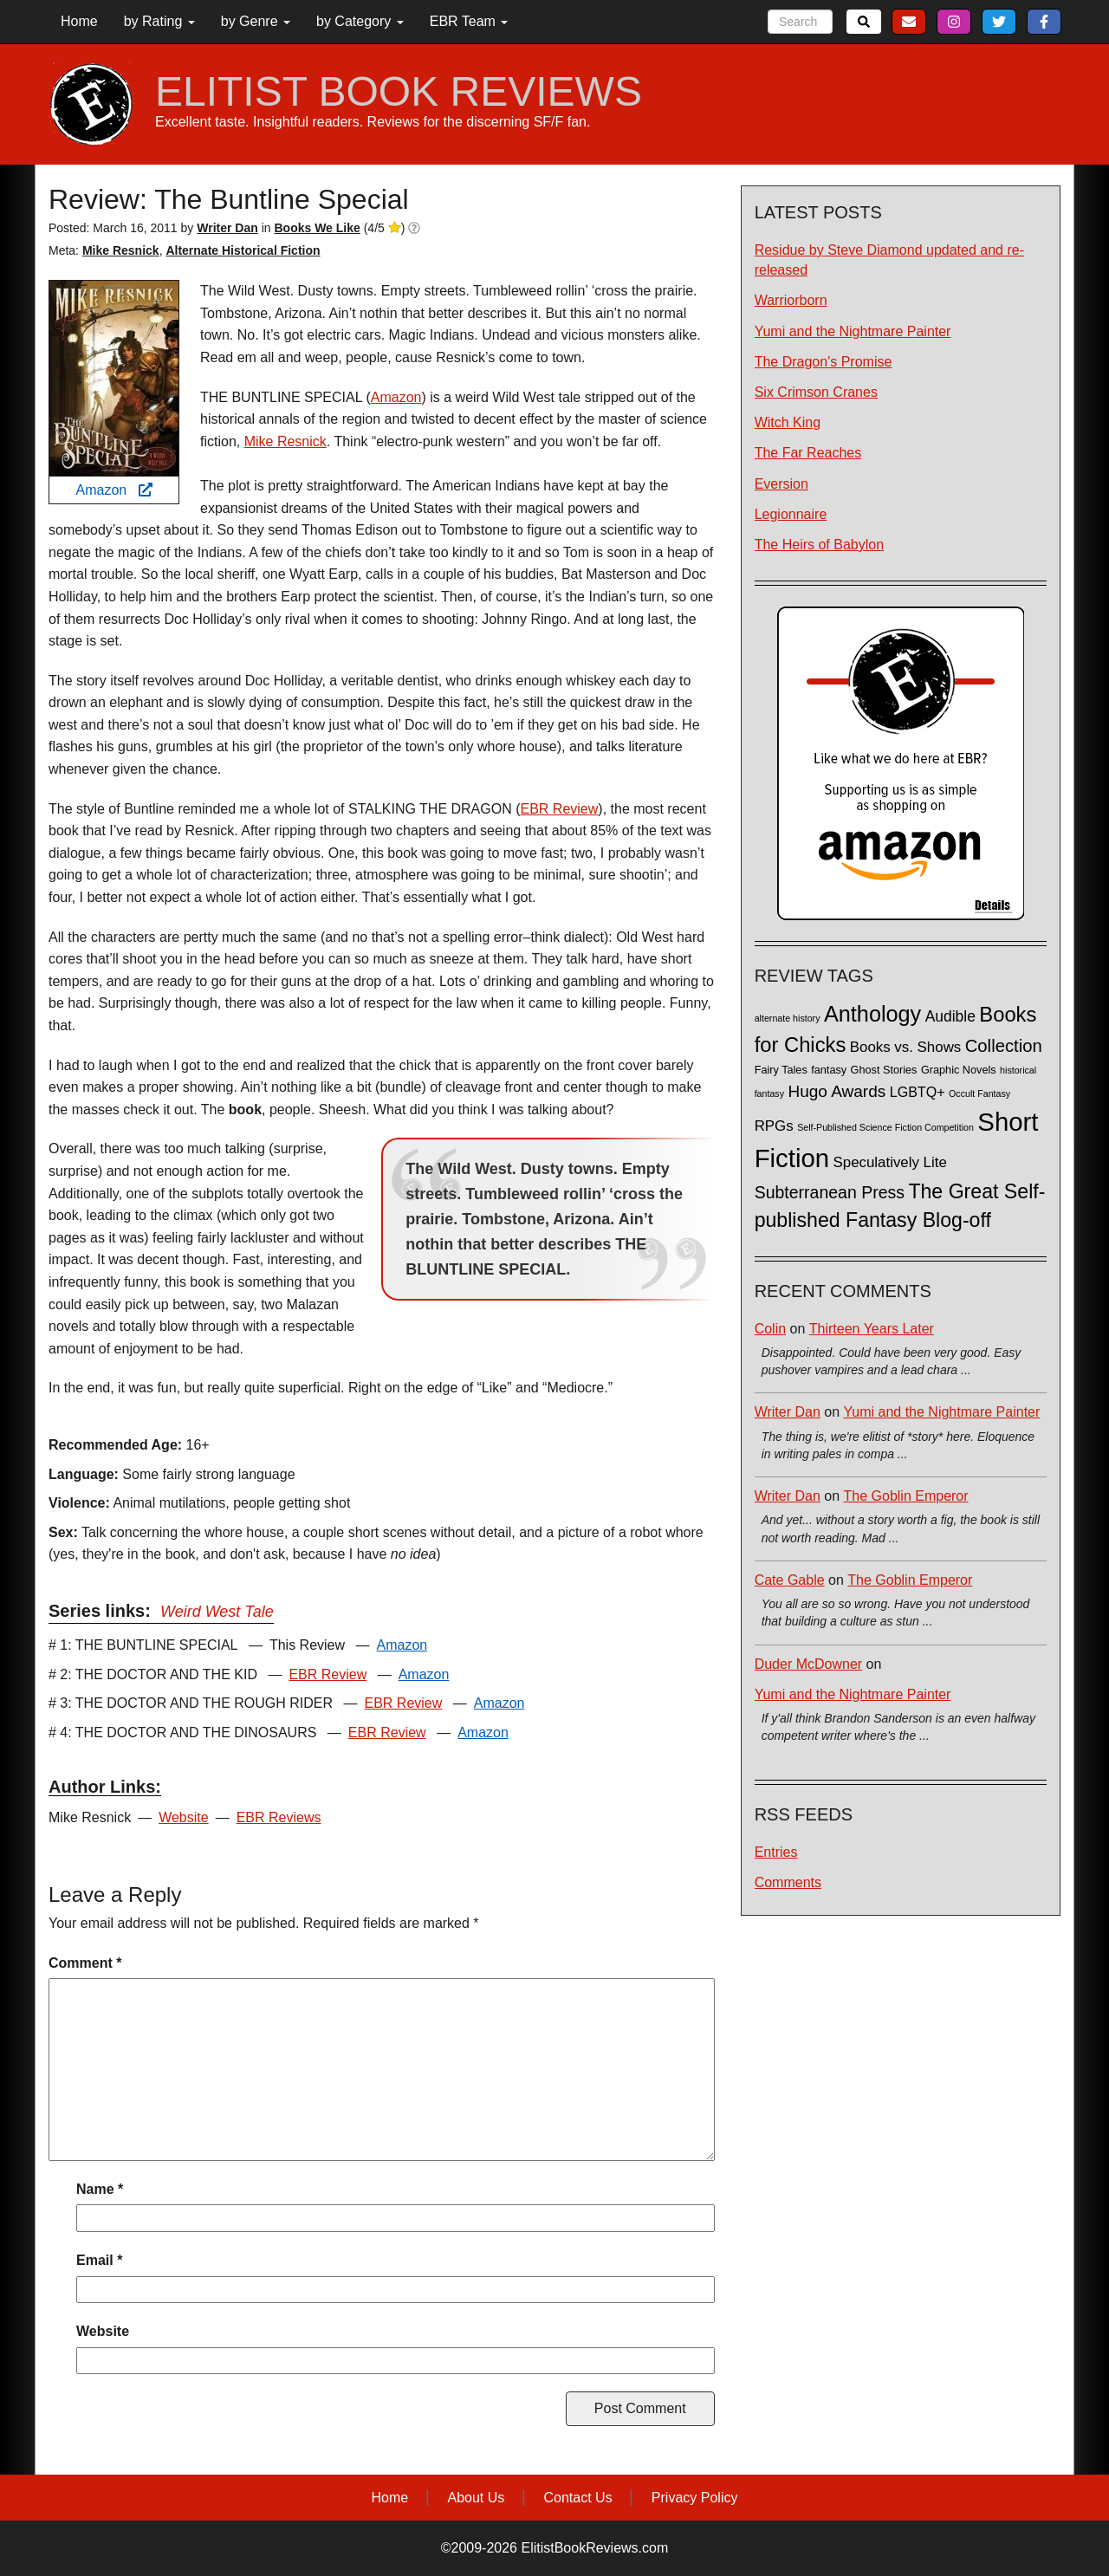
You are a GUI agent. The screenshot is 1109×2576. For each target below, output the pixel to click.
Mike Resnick (120, 250)
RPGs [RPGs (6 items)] (774, 1126)
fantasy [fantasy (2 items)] (828, 1070)
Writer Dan (787, 1412)
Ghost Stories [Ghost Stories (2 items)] (884, 1070)
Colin (770, 1328)
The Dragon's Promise (823, 361)
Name (99, 2189)
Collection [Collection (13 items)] (1003, 1045)
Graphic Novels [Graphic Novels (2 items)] (958, 1070)
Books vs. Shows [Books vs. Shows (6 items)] (906, 1047)
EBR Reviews (279, 1817)
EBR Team (469, 21)
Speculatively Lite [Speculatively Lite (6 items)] (890, 1162)
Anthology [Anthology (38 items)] (872, 1014)
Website (184, 1817)
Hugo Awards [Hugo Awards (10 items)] (836, 1091)
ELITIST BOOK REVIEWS (398, 92)
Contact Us (578, 2497)
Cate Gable (790, 1580)
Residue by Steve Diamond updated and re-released (889, 260)
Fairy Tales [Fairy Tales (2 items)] (781, 1070)
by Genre (255, 21)
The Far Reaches (808, 452)
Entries (776, 1852)
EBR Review (560, 808)
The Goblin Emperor (906, 1496)
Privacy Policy (695, 2497)
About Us (475, 2497)
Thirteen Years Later (871, 1328)
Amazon (113, 490)
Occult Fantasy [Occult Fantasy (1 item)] (979, 1093)
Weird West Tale (217, 1611)
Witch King (787, 422)
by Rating (159, 21)
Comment (85, 1963)
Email (99, 2260)
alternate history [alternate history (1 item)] (787, 1018)
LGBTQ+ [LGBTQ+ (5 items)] (917, 1092)
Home (79, 21)
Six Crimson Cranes (816, 392)
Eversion (781, 484)
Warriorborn (791, 300)
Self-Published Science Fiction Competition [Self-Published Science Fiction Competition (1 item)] (885, 1127)
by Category (360, 21)
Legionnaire (791, 514)
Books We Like (317, 228)
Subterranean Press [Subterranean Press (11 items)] (830, 1192)
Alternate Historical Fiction (242, 250)
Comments (788, 1882)
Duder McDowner (808, 1664)
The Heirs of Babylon (819, 544)
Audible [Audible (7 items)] (950, 1016)
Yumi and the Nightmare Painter (853, 331)
